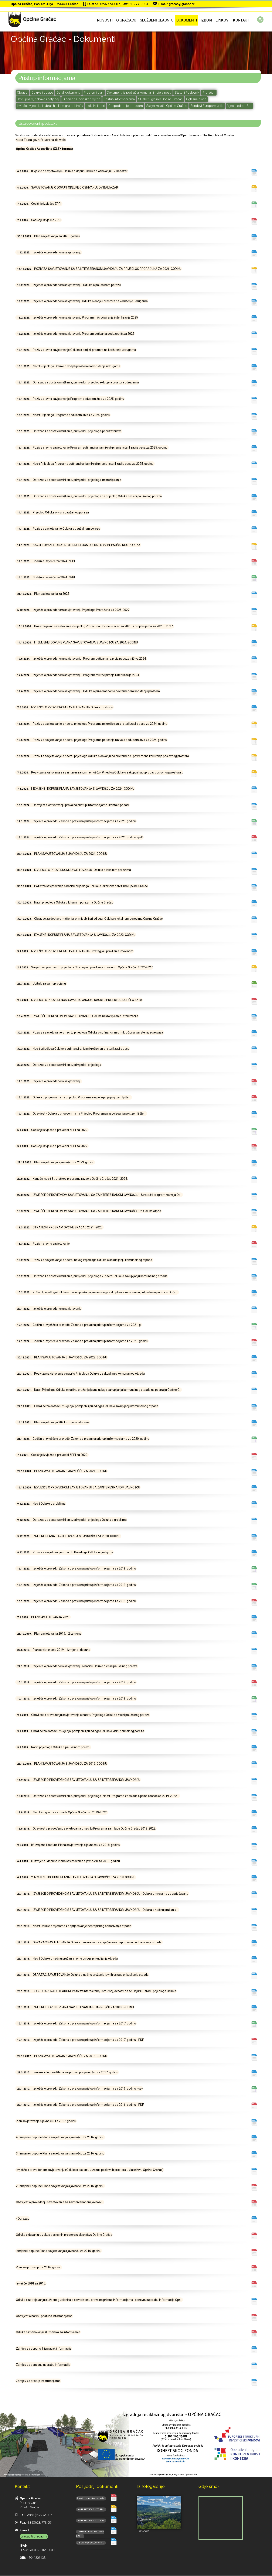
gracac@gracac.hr (181, 4)
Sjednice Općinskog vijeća (81, 99)
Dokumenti (186, 20)
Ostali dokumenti (68, 92)
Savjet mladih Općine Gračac (166, 106)
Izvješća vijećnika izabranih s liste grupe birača (50, 106)
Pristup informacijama (119, 99)
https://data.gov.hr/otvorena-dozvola (41, 140)
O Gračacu (126, 20)
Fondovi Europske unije (207, 106)
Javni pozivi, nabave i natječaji (38, 99)
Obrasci (22, 92)
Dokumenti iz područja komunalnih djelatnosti (139, 92)
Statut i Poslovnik (187, 92)
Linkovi (223, 20)
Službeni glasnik (156, 20)
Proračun (209, 92)
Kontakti (241, 20)
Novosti (105, 20)
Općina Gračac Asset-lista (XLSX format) (44, 148)
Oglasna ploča (196, 99)
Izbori (206, 20)
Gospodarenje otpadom (125, 106)
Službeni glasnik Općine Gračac (160, 99)
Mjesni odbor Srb (239, 106)
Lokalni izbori (95, 106)
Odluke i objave (42, 92)
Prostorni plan (93, 92)
